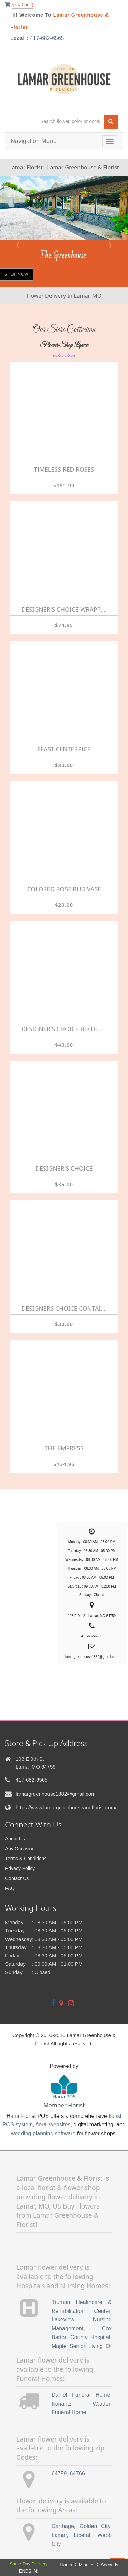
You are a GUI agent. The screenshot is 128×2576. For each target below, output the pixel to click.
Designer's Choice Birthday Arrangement (64, 1029)
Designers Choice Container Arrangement (64, 1308)
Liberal (82, 2535)
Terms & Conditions (25, 1858)
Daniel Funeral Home (81, 2395)
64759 (59, 2473)
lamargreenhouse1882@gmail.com (56, 1794)
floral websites (53, 2124)
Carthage (63, 2526)
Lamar (59, 2535)
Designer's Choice (64, 1168)
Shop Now (16, 274)
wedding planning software (43, 2133)
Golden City (95, 2526)
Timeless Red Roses (64, 469)
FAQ (10, 1888)
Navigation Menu (34, 141)
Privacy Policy (20, 1868)
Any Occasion (19, 1848)
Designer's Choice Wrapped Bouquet (64, 609)
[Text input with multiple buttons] (70, 121)
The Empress (64, 1448)
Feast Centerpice (63, 749)
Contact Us (17, 1878)
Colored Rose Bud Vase (64, 889)
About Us (15, 1838)
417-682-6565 (47, 38)
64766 (77, 2473)
